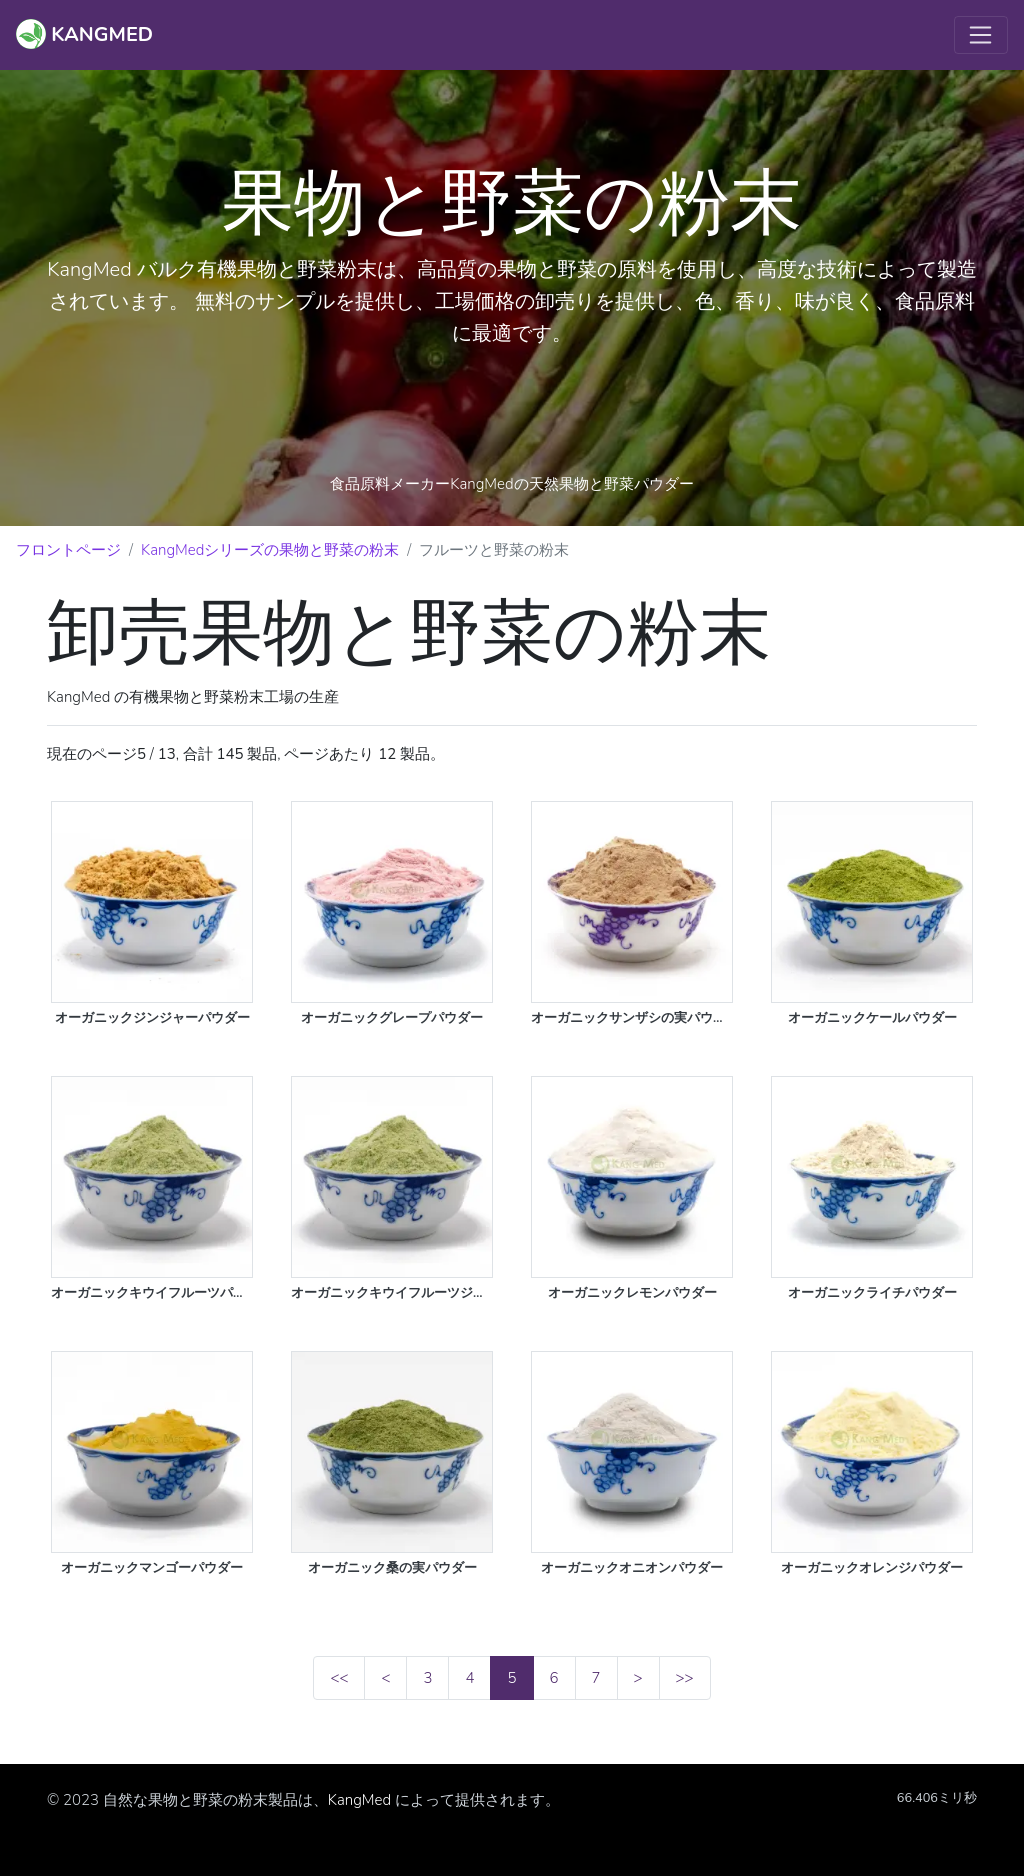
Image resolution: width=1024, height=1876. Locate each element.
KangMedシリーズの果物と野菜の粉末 (270, 550)
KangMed (359, 1800)
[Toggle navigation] (981, 35)
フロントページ (68, 550)
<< (339, 1678)
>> (685, 1678)
